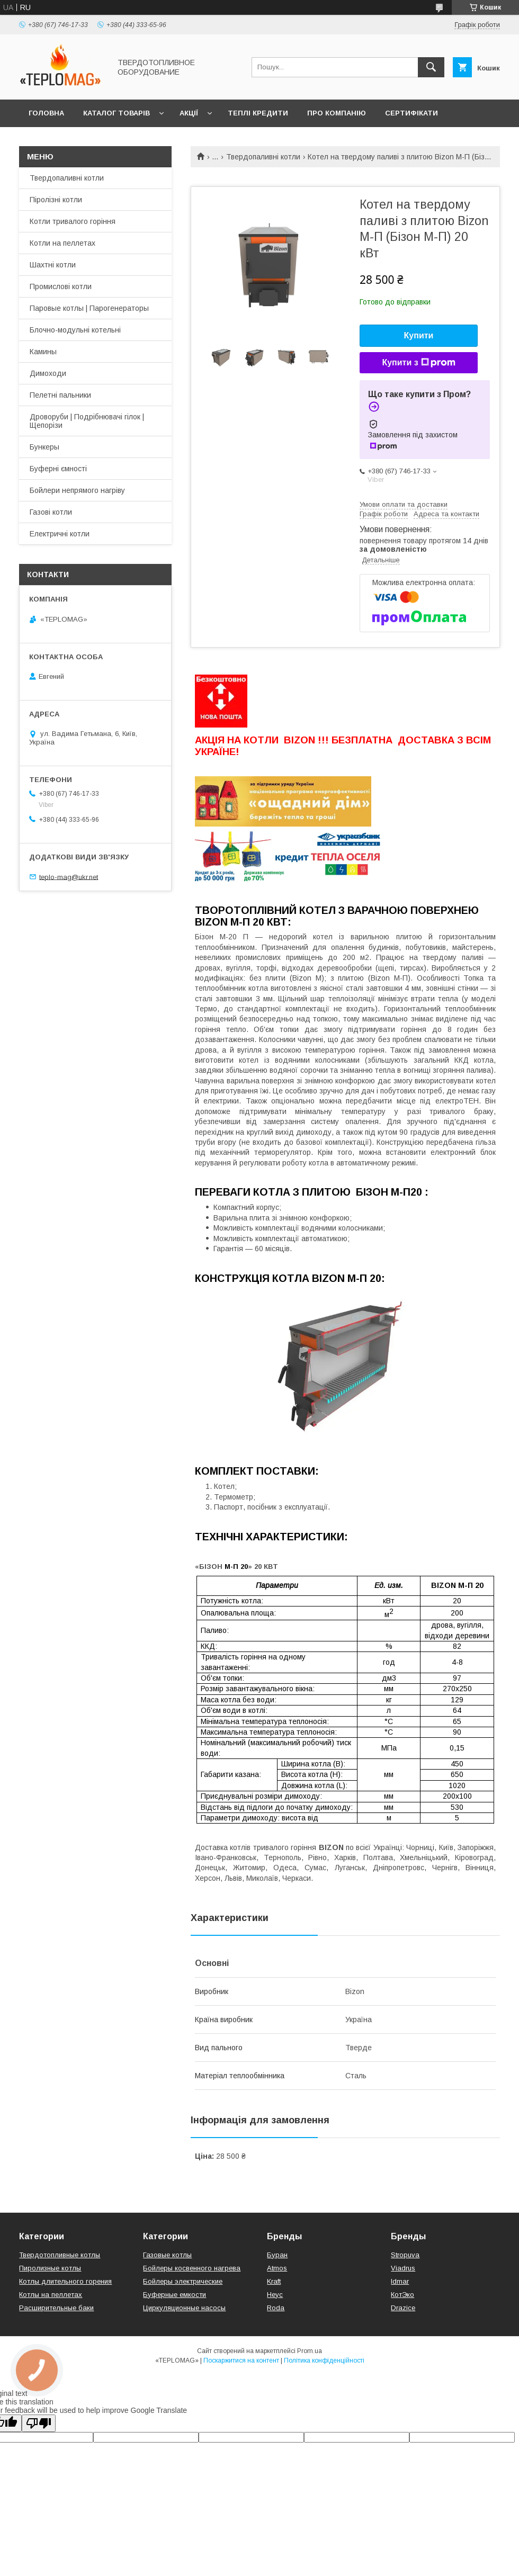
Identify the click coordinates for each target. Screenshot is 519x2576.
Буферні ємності (58, 468)
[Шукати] (431, 67)
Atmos (277, 2268)
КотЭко (402, 2295)
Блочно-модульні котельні (75, 330)
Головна (46, 113)
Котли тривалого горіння (72, 221)
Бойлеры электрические (182, 2281)
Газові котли (51, 512)
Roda (275, 2308)
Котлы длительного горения (65, 2281)
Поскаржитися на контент (241, 2360)
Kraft (274, 2281)
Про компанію (336, 113)
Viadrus (403, 2268)
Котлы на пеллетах (50, 2295)
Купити (419, 335)
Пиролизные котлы (50, 2268)
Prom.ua (309, 2351)
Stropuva (405, 2255)
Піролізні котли (56, 199)
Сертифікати (411, 113)
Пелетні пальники (60, 395)
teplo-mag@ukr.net (68, 877)
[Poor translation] (39, 2423)
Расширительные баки (56, 2308)
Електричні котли (60, 533)
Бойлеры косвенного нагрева (191, 2268)
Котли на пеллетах (62, 243)
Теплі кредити (258, 113)
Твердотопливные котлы (59, 2255)
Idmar (400, 2281)
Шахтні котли (53, 265)
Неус (275, 2295)
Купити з (418, 362)
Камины (43, 351)
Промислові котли (61, 286)
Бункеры (44, 447)
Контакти (48, 141)
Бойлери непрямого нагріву (77, 490)
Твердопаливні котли (263, 156)
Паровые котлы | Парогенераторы (89, 308)
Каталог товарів (116, 113)
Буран (277, 2255)
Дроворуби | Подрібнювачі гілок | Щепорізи (87, 420)
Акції (189, 113)
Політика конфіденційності (324, 2360)
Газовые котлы (167, 2255)
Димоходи (48, 373)
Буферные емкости (174, 2295)
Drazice (403, 2308)
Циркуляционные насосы (184, 2308)
